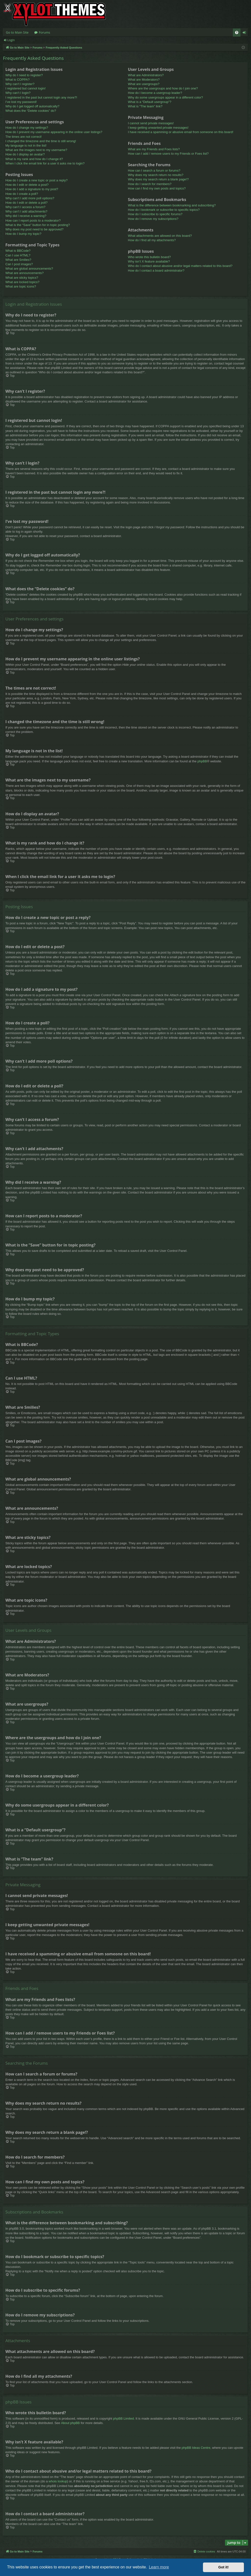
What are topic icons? (20, 286)
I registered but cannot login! (25, 88)
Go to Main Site (17, 32)
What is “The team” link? (145, 106)
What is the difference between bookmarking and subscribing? (172, 205)
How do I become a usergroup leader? (155, 93)
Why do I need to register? (24, 75)
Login (11, 40)
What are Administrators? (146, 75)
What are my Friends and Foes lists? (154, 149)
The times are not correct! (23, 136)
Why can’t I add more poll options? (29, 198)
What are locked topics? (22, 282)
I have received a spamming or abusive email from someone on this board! (180, 132)
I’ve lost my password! (21, 102)
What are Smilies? (18, 260)
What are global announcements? (29, 268)
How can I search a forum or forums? (154, 170)
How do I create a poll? (21, 194)
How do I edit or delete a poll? (26, 202)
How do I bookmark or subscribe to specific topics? (164, 210)
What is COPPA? (17, 79)
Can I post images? (19, 264)
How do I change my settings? (26, 127)
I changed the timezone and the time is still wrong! (40, 141)
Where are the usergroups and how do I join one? (163, 88)
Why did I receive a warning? (25, 216)
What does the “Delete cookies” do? (30, 111)
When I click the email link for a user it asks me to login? (45, 163)
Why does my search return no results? (155, 175)
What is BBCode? (18, 250)
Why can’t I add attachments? (26, 211)
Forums (44, 32)
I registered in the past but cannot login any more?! (41, 97)
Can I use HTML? (17, 255)
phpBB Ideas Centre (196, 2448)
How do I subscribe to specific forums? (155, 214)
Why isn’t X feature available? (149, 261)
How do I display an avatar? (25, 154)
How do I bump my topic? (23, 234)
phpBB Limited (123, 2418)
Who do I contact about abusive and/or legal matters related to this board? (180, 266)
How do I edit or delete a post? (27, 185)
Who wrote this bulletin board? (149, 257)
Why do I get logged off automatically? (32, 106)
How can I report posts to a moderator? (33, 220)
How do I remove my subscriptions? (153, 219)
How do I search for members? (150, 184)
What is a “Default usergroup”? (149, 102)
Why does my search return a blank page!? (158, 179)
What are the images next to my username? (36, 150)
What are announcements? (24, 273)
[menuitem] (236, 32)
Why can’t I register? (20, 84)
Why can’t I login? (18, 93)
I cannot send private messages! (151, 123)
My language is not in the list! (26, 145)
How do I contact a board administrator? (156, 270)
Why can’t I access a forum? (25, 207)
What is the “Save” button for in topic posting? (37, 225)
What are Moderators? (144, 79)
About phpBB (70, 2423)
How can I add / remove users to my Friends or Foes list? (168, 153)
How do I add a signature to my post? (31, 189)
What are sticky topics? (21, 277)
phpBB (202, 761)
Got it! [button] (223, 2567)
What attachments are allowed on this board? (160, 236)
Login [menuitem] (245, 33)
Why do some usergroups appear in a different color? (165, 97)
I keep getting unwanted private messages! (158, 127)
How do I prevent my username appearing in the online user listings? (53, 132)
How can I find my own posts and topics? (157, 188)
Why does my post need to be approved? (34, 229)
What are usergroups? (144, 84)
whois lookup (58, 2481)
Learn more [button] (159, 2567)
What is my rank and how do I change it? (34, 159)
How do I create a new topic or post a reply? (36, 180)
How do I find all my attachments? (152, 240)
